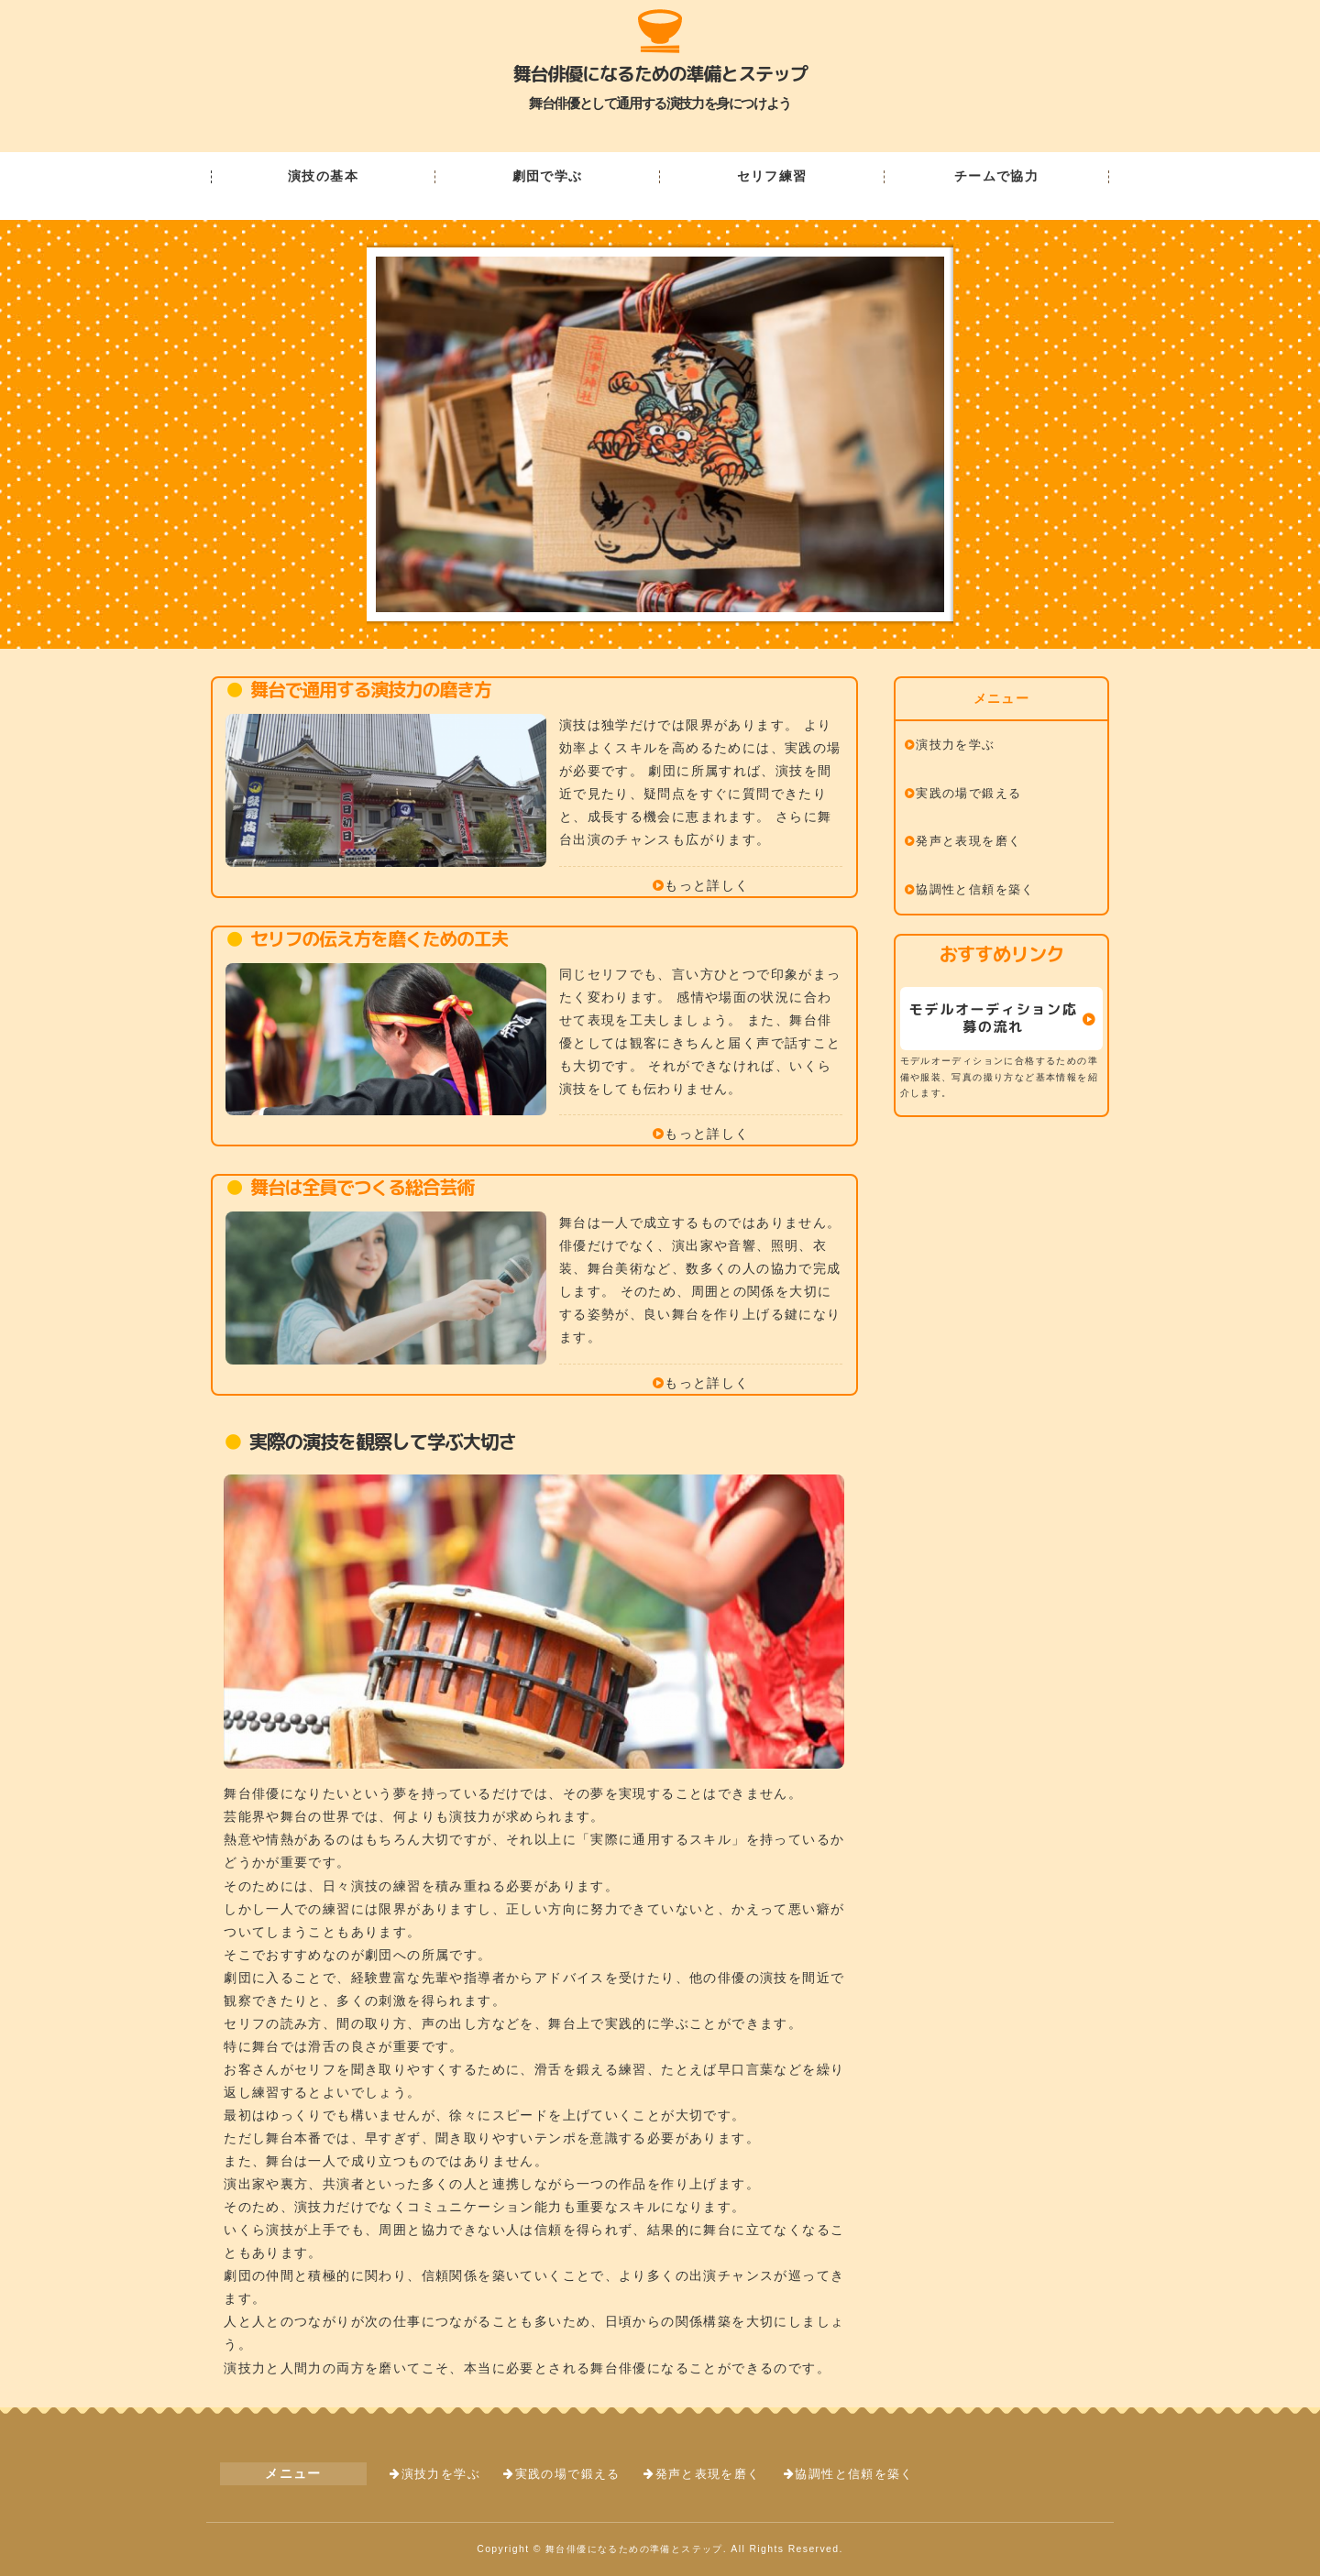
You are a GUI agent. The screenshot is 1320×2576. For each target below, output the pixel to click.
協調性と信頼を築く (975, 889)
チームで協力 (996, 176)
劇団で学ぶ (547, 176)
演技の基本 (323, 176)
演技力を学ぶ (955, 745)
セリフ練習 (772, 176)
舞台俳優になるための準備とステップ (659, 73)
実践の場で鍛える (968, 793)
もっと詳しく (707, 885)
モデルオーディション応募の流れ (993, 1018)
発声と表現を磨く (968, 841)
